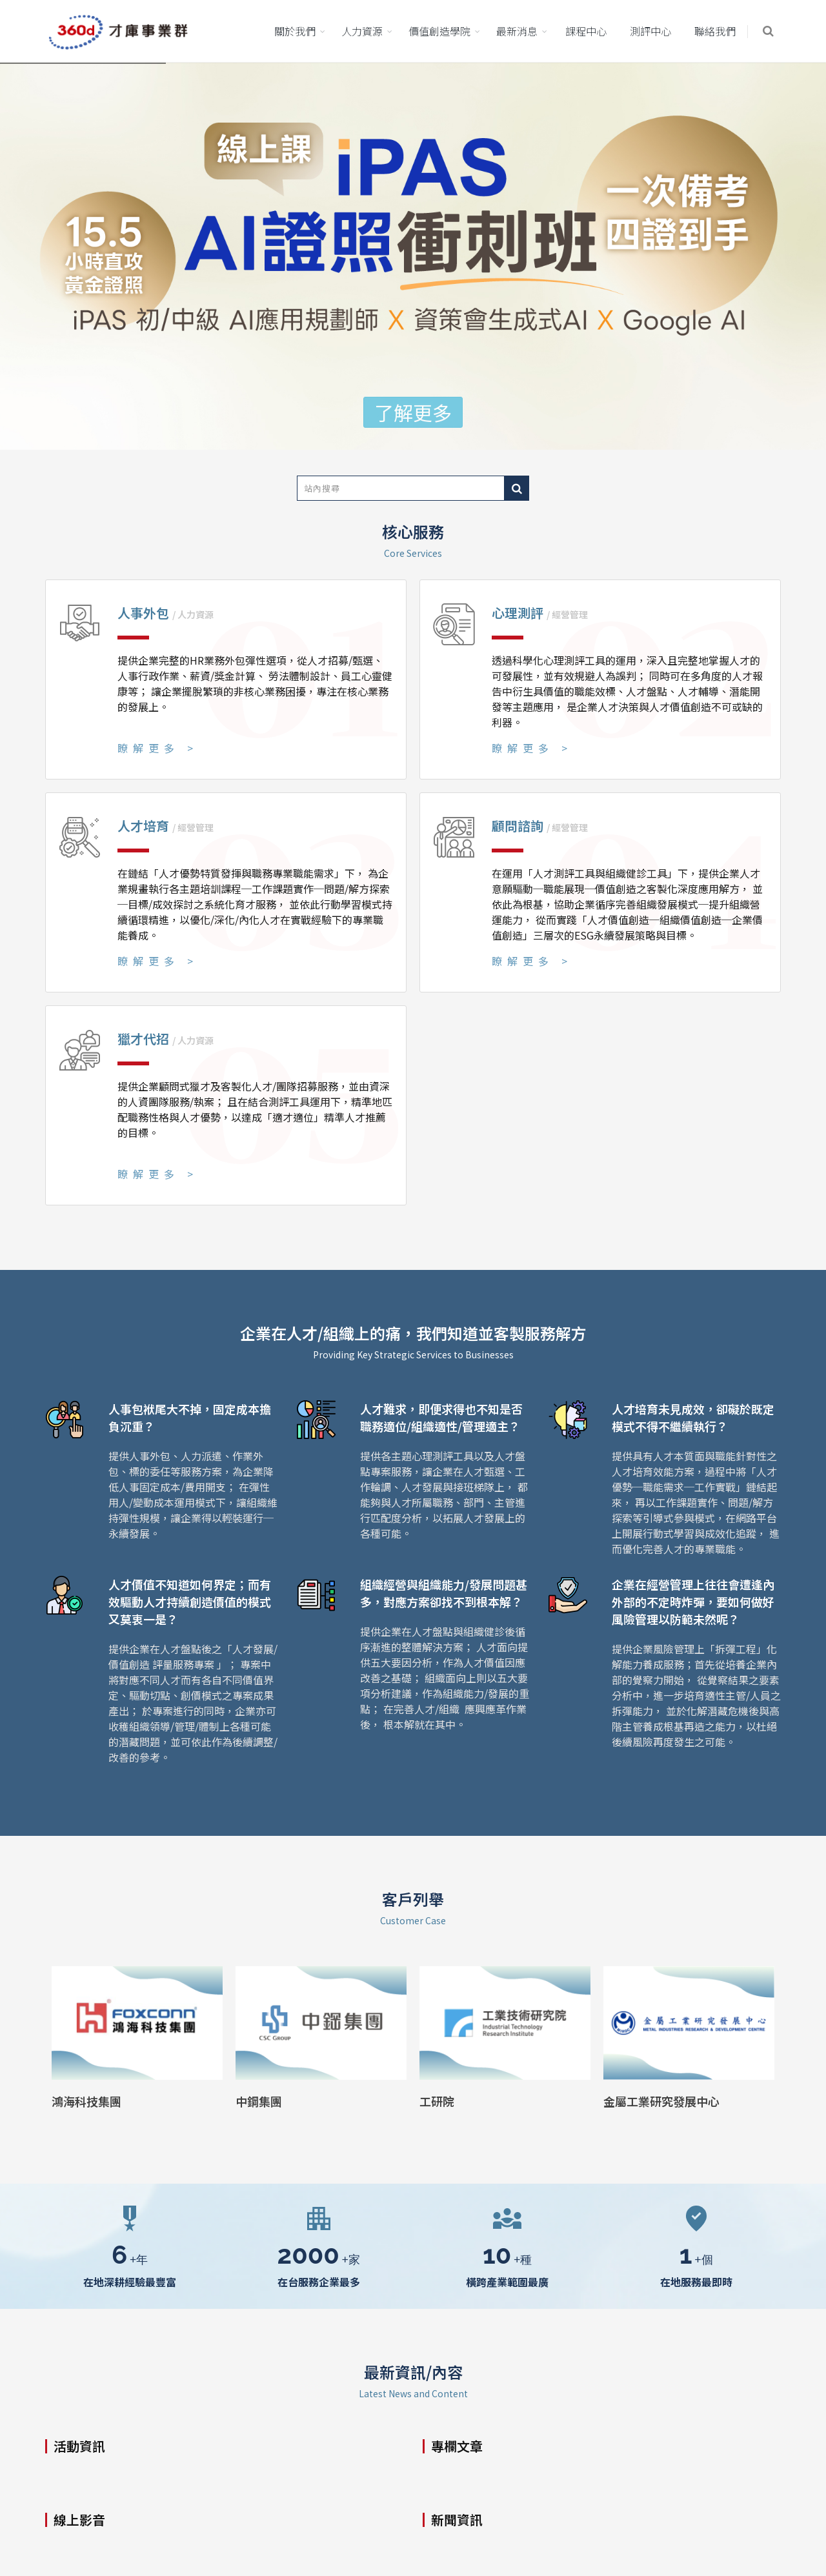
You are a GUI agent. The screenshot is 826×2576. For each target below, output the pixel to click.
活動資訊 (79, 2446)
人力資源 (362, 31)
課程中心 (586, 31)
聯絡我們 (715, 31)
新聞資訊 (457, 2519)
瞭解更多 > (157, 748)
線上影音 (79, 2519)
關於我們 (295, 31)
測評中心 (650, 31)
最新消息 (517, 31)
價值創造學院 (439, 31)
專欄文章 (457, 2446)
